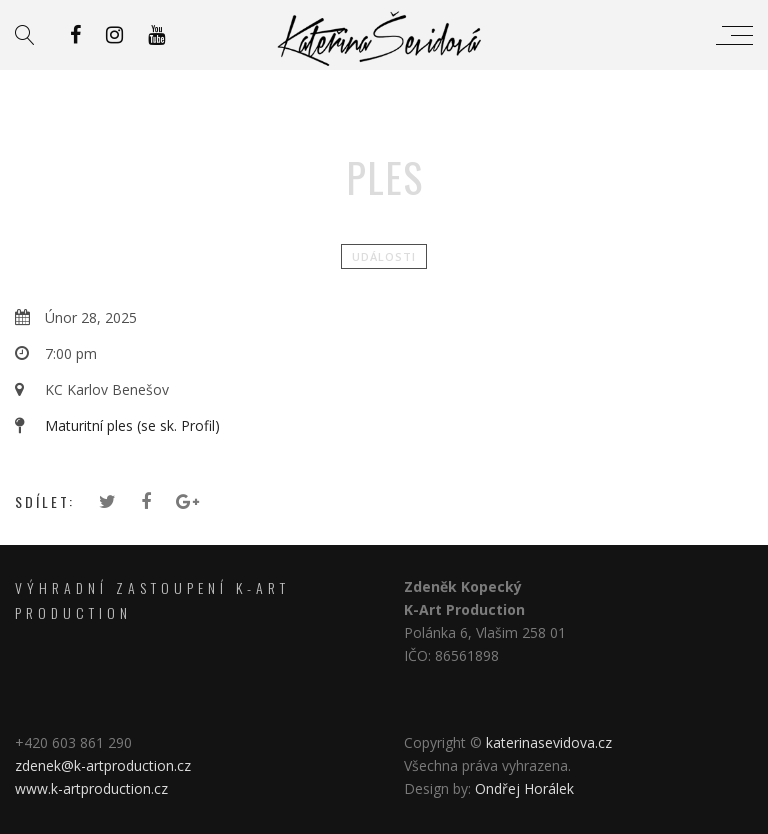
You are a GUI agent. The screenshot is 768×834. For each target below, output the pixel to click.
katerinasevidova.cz (549, 742)
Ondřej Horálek (524, 788)
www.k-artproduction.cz (91, 788)
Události (384, 256)
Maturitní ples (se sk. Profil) (132, 425)
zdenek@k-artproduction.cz (105, 765)
